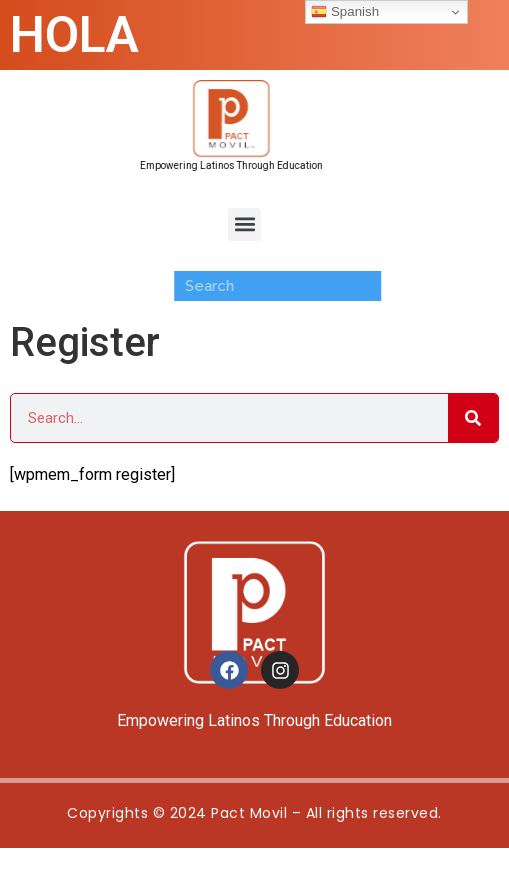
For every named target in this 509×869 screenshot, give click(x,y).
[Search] (473, 418)
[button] (244, 224)
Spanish (345, 12)
